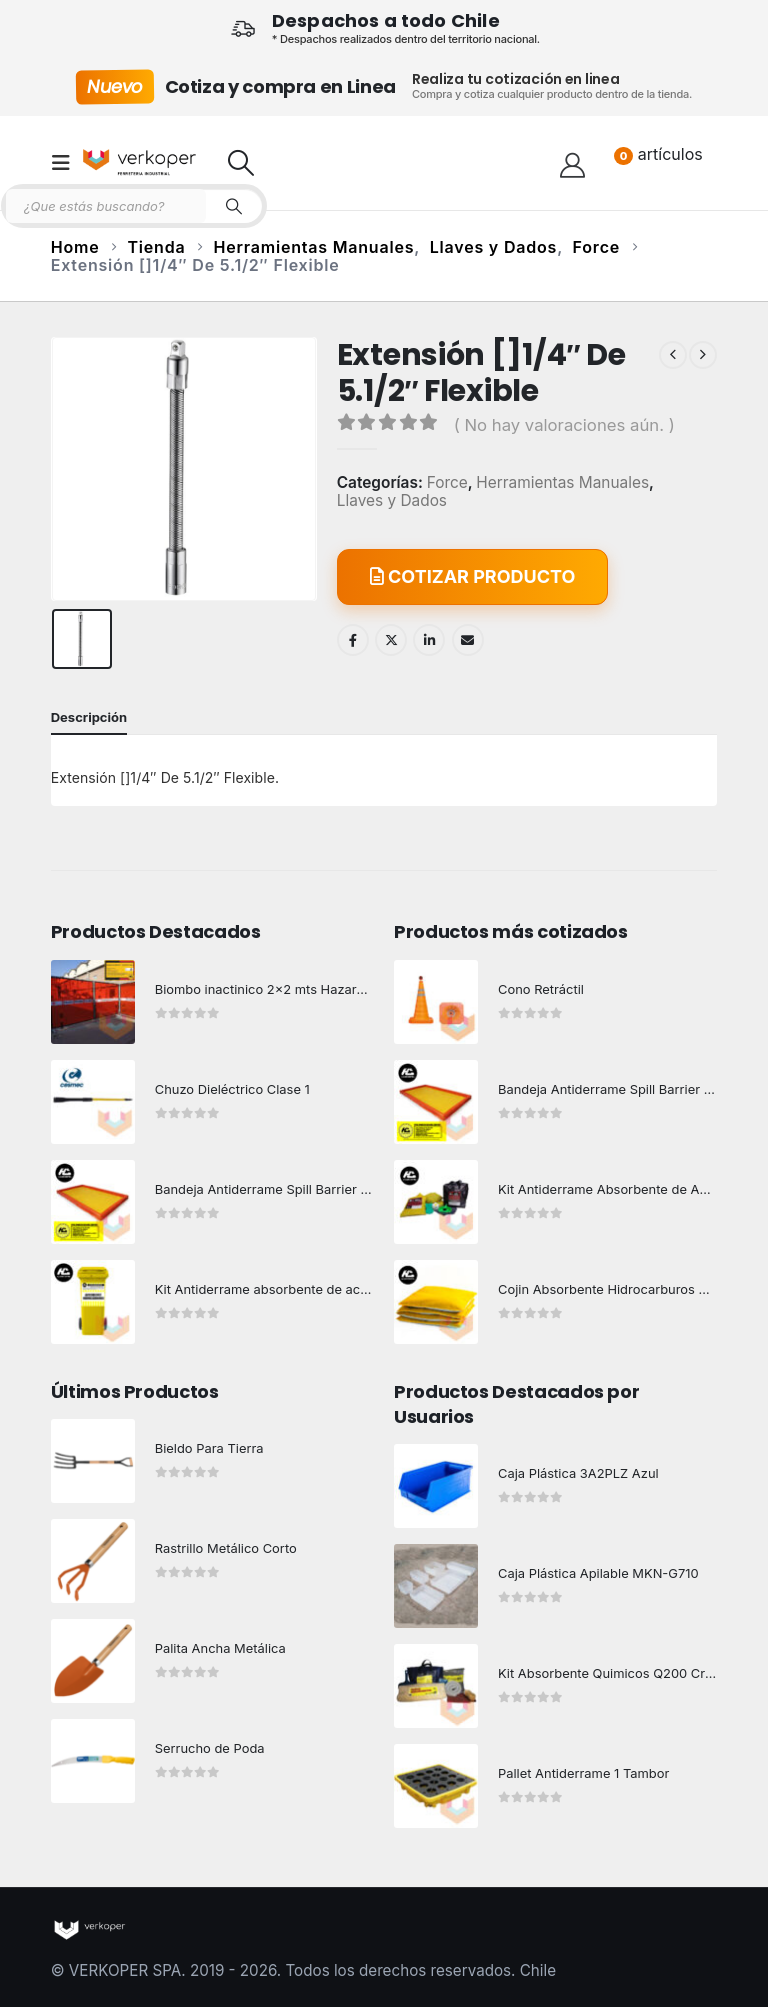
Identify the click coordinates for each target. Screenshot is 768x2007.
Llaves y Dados (392, 501)
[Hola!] (572, 163)
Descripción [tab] (89, 717)
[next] (703, 355)
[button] (67, 163)
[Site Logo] (139, 162)
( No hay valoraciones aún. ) (564, 425)
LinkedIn (429, 640)
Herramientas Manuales (562, 483)
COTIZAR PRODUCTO (473, 576)
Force (447, 483)
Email (468, 640)
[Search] (234, 206)
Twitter (391, 640)
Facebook (353, 640)
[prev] (673, 355)
